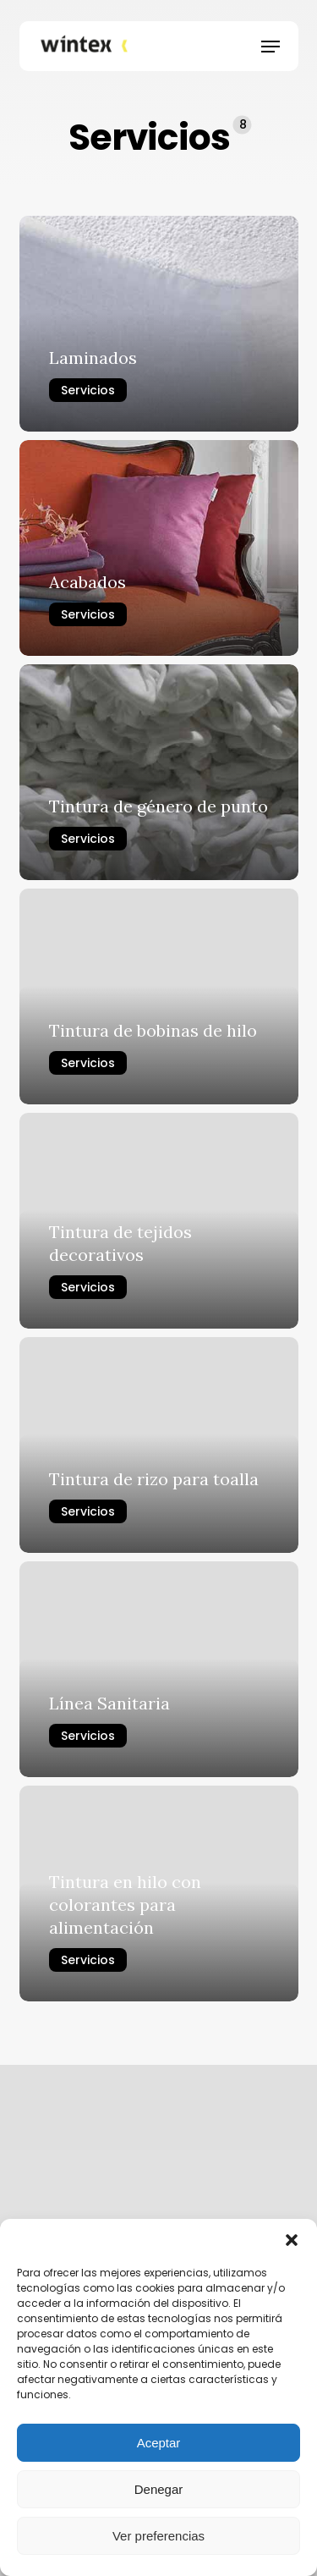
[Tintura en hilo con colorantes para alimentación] (158, 1893)
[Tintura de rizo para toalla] (158, 1445)
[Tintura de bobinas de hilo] (158, 996)
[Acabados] (158, 548)
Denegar (158, 2489)
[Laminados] (158, 324)
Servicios (88, 390)
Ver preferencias (158, 2536)
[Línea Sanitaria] (158, 1669)
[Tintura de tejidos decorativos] (158, 1221)
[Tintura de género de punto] (158, 772)
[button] (291, 2240)
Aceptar (159, 2443)
